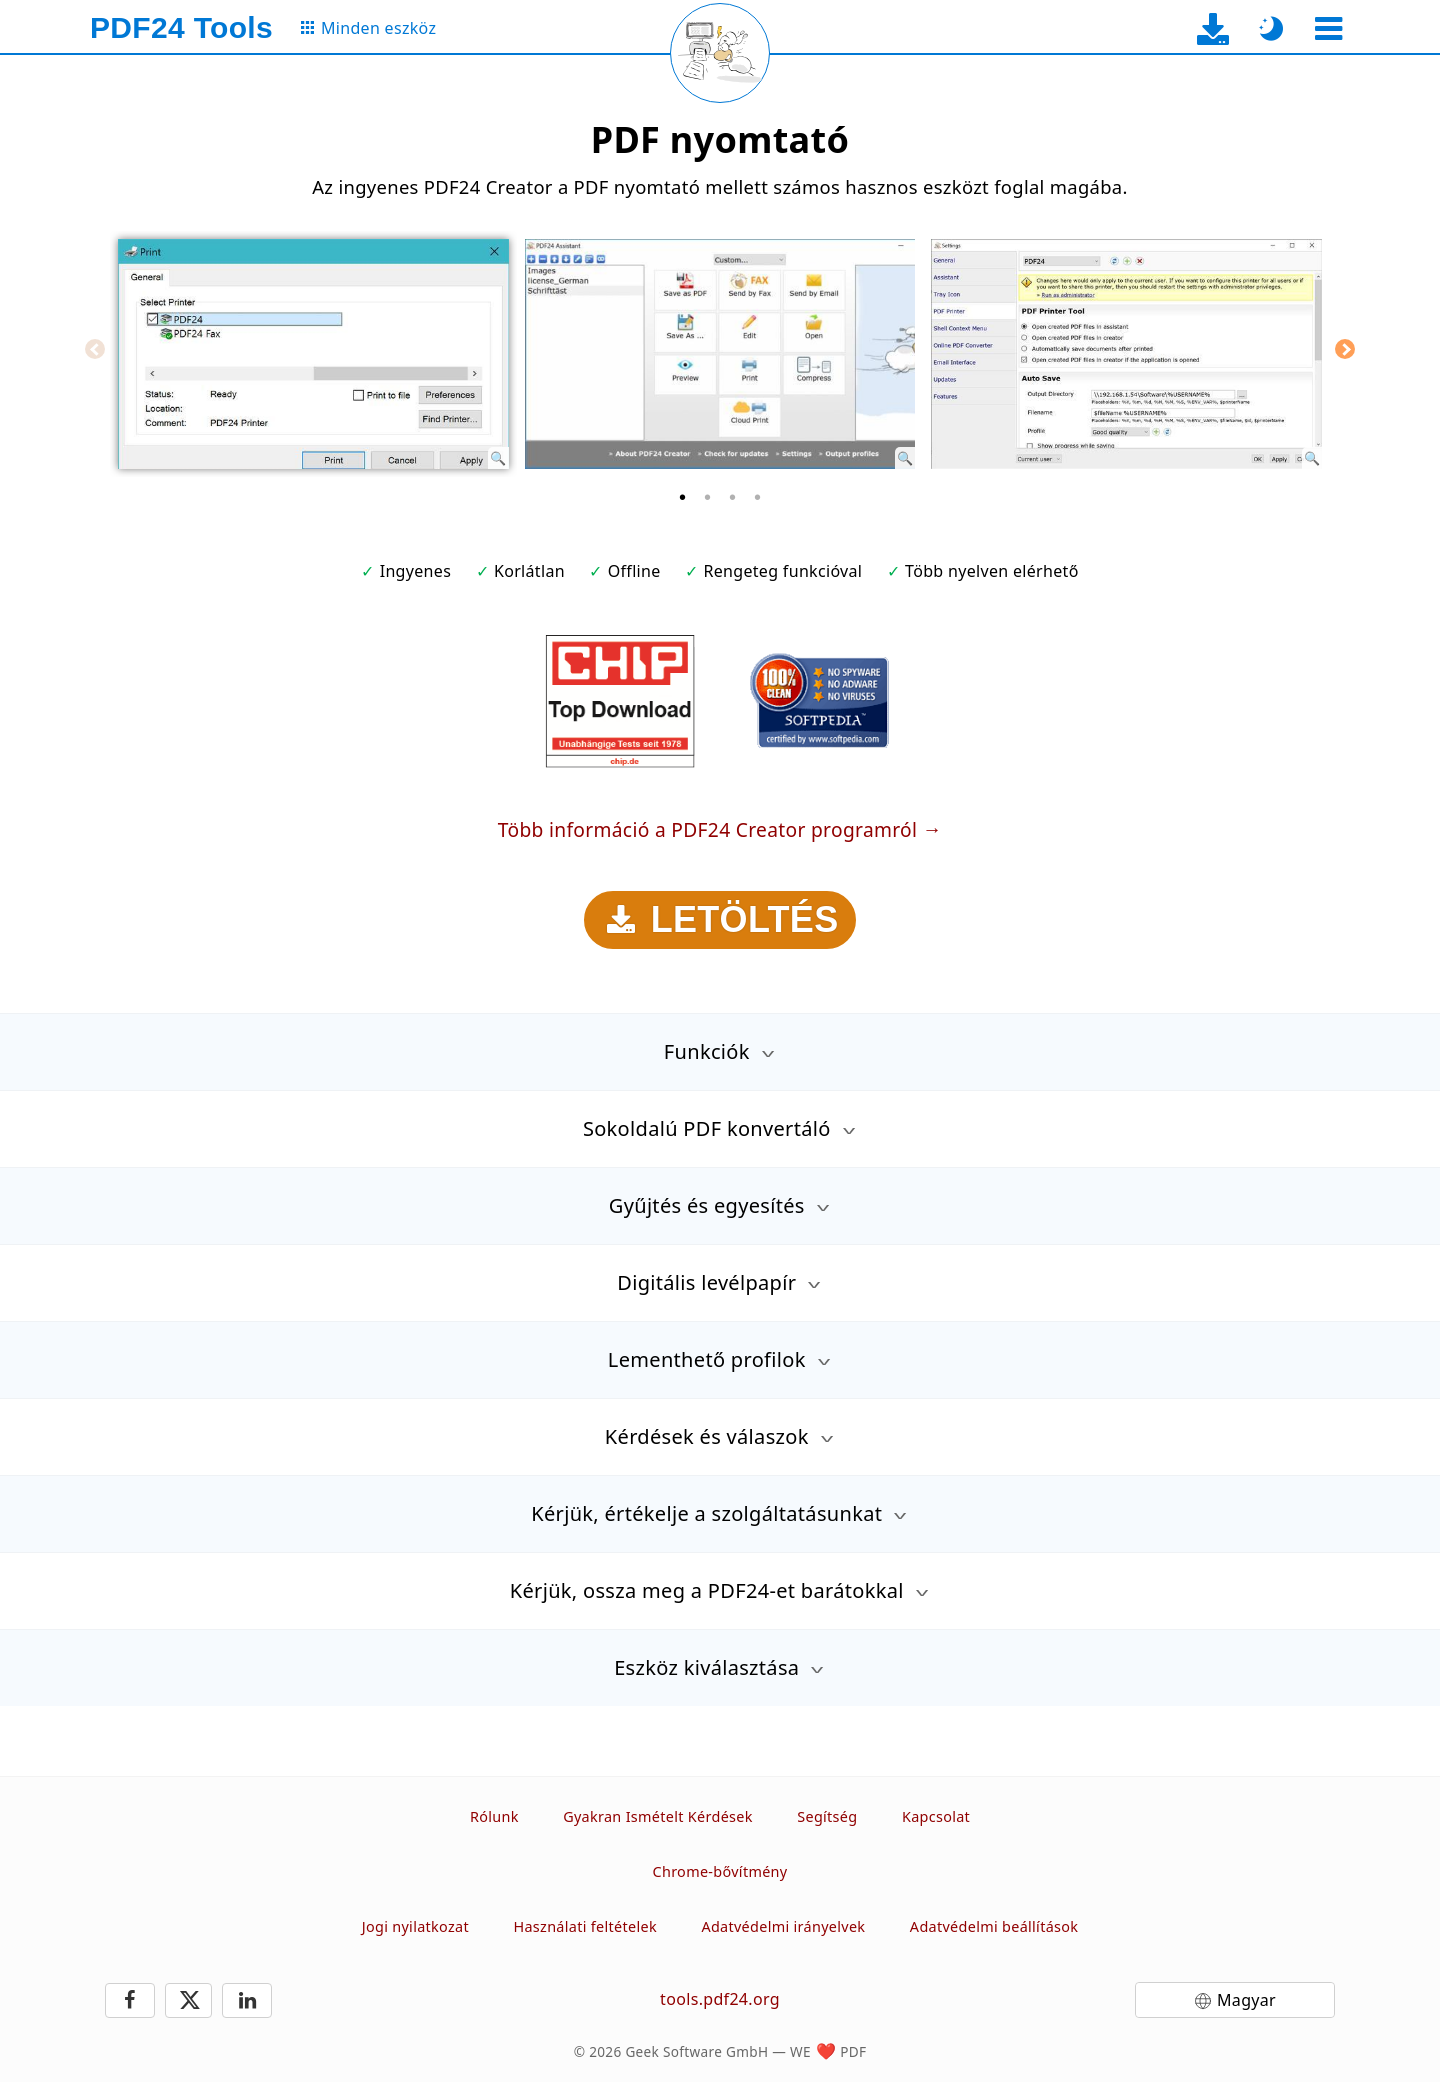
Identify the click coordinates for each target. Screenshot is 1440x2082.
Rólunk (494, 1816)
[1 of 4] (683, 497)
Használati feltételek (584, 1926)
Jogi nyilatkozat (415, 1926)
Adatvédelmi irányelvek (783, 1926)
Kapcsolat (936, 1816)
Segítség (827, 1816)
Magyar (1246, 2000)
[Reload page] (720, 53)
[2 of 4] (708, 497)
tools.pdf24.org (720, 1999)
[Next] (1345, 349)
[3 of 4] (733, 497)
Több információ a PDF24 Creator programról (707, 829)
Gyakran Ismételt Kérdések (658, 1816)
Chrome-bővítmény (720, 1871)
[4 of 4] (758, 497)
